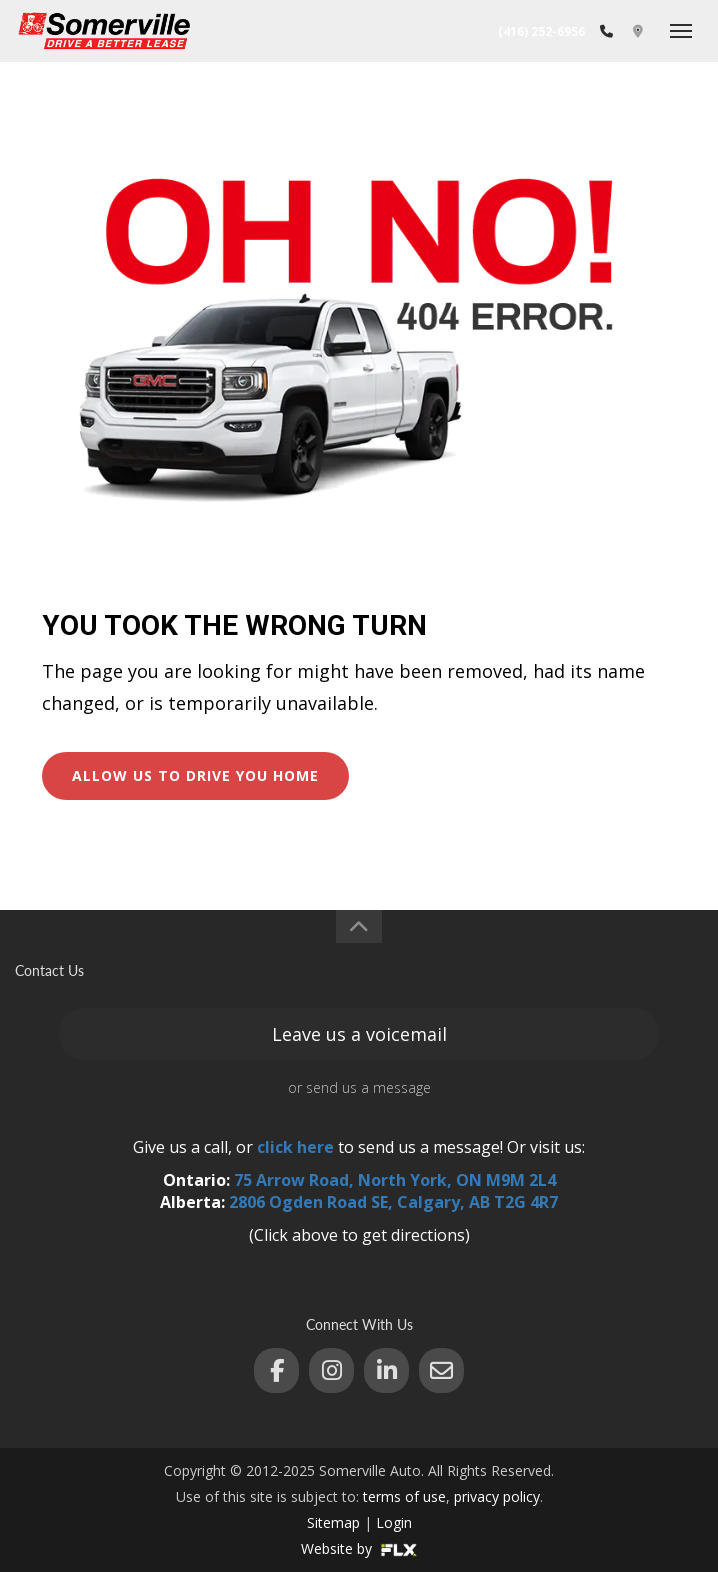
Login (394, 1522)
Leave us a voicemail (359, 1034)
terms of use (404, 1496)
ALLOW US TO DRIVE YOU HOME (195, 775)
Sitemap (333, 1522)
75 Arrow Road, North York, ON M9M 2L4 (395, 1180)
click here (295, 1147)
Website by (359, 1548)
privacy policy (497, 1496)
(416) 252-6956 (541, 31)
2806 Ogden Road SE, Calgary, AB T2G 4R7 (393, 1202)
